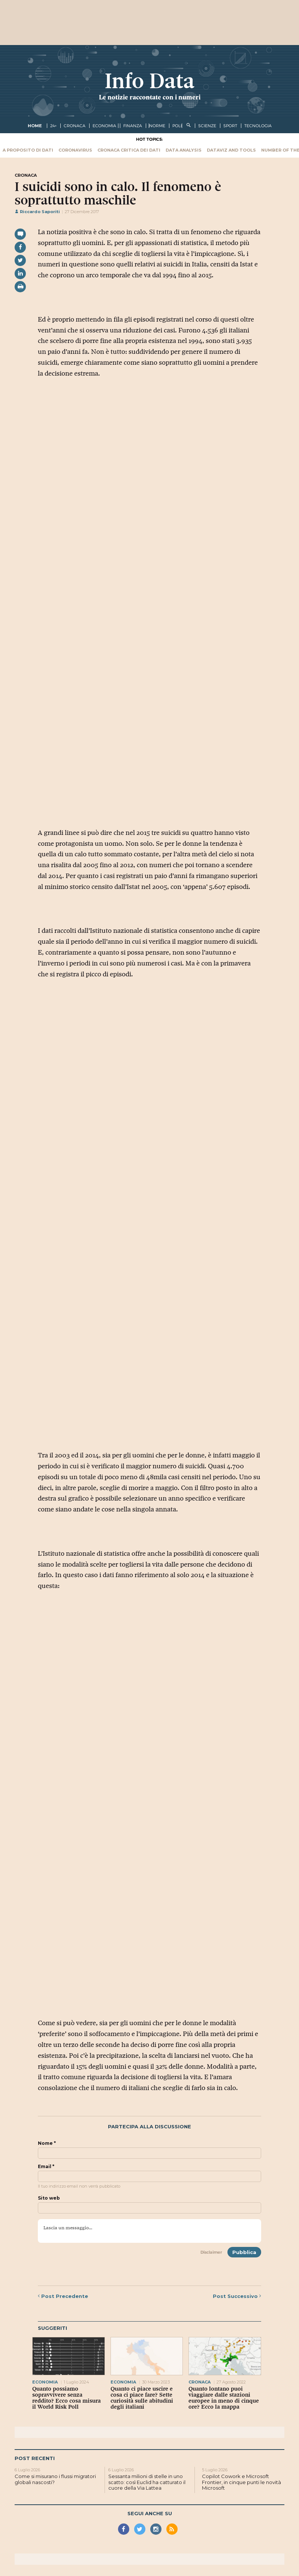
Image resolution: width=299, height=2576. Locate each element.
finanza (132, 125)
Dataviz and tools (231, 150)
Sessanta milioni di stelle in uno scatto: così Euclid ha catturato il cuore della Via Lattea (146, 2482)
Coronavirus (75, 150)
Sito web (49, 2198)
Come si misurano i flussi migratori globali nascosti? (55, 2479)
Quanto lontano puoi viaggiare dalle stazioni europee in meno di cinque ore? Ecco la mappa (223, 2398)
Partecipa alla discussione (149, 2126)
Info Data (149, 81)
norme (157, 125)
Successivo (237, 2296)
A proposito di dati (28, 150)
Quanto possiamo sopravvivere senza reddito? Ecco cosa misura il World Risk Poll (66, 2398)
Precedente (63, 2296)
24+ (53, 125)
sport (230, 125)
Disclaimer (211, 2252)
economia (104, 125)
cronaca (74, 125)
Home (35, 125)
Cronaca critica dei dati (128, 150)
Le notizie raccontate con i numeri (149, 97)
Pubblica (244, 2252)
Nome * (47, 2143)
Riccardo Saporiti (37, 211)
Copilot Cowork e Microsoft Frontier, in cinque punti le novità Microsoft (241, 2482)
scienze (207, 125)
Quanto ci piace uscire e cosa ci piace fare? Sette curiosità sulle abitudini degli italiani (142, 2398)
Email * (46, 2166)
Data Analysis (184, 150)
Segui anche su (149, 2513)
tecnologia (258, 125)
